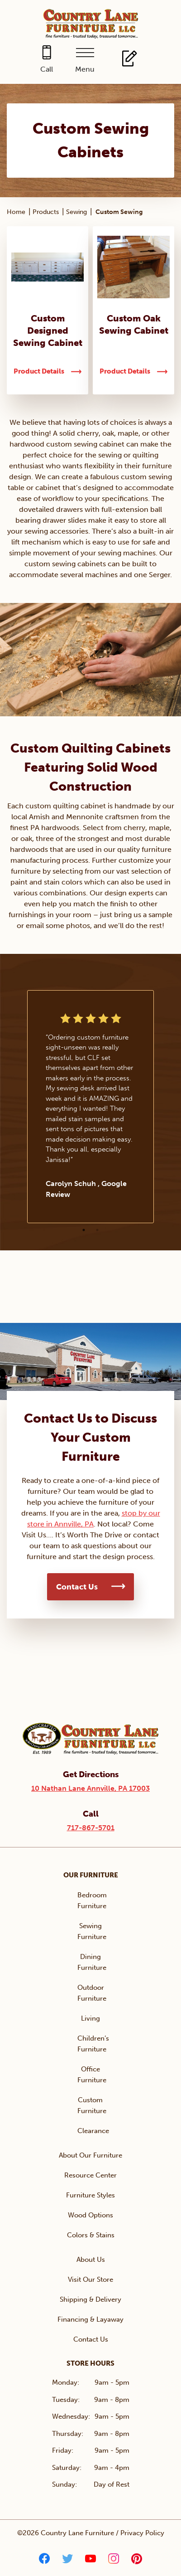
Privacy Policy (142, 2533)
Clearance (93, 2131)
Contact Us (77, 1586)
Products (46, 212)
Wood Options (90, 2215)
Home (16, 212)
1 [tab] (83, 1230)
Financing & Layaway (90, 2319)
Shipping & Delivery (90, 2299)
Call (46, 69)
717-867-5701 (90, 1827)
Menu (85, 69)
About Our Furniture (90, 2155)
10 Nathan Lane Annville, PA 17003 (90, 1788)
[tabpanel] (90, 1107)
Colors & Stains (90, 2235)
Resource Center (90, 2175)
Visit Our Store (90, 2279)
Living (90, 2018)
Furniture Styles (90, 2195)
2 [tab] (97, 1230)
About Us (90, 2259)
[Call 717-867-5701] (46, 60)
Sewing (76, 212)
